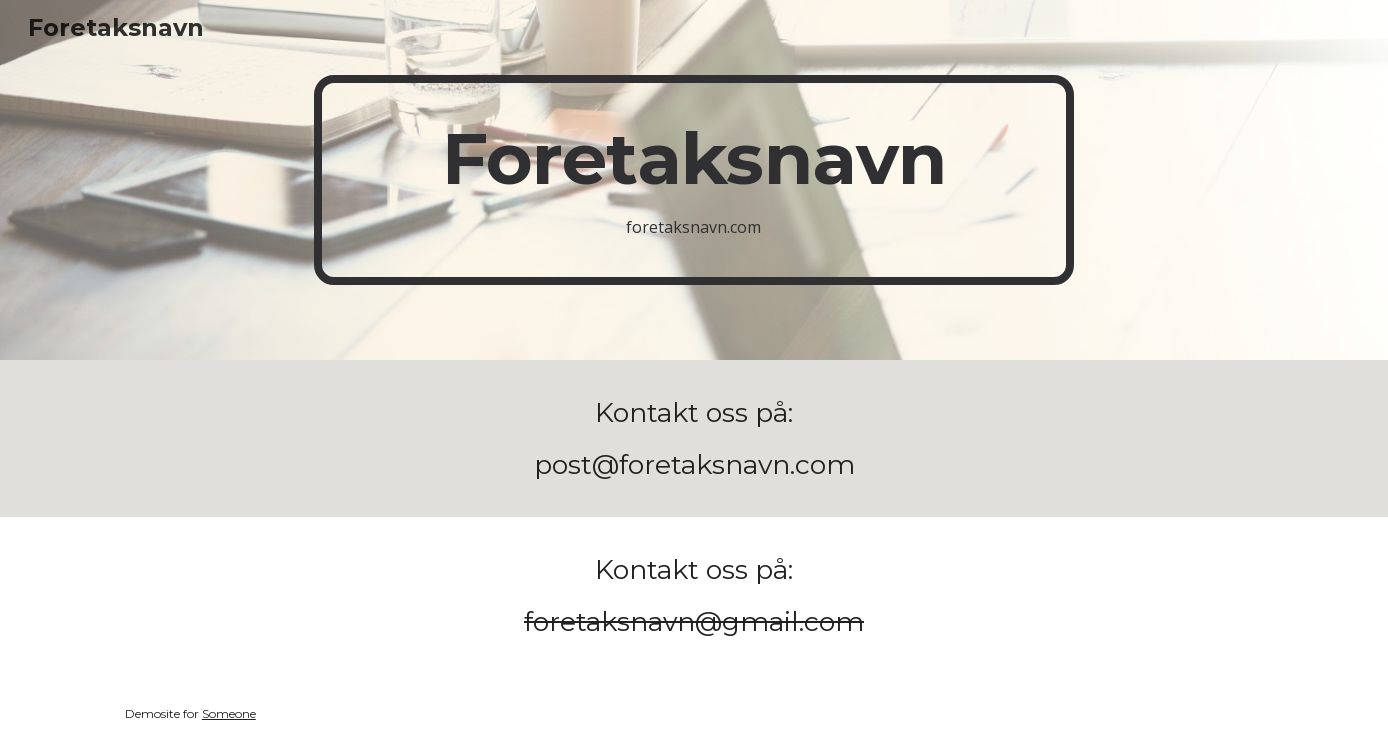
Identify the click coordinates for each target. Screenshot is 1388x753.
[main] (694, 180)
